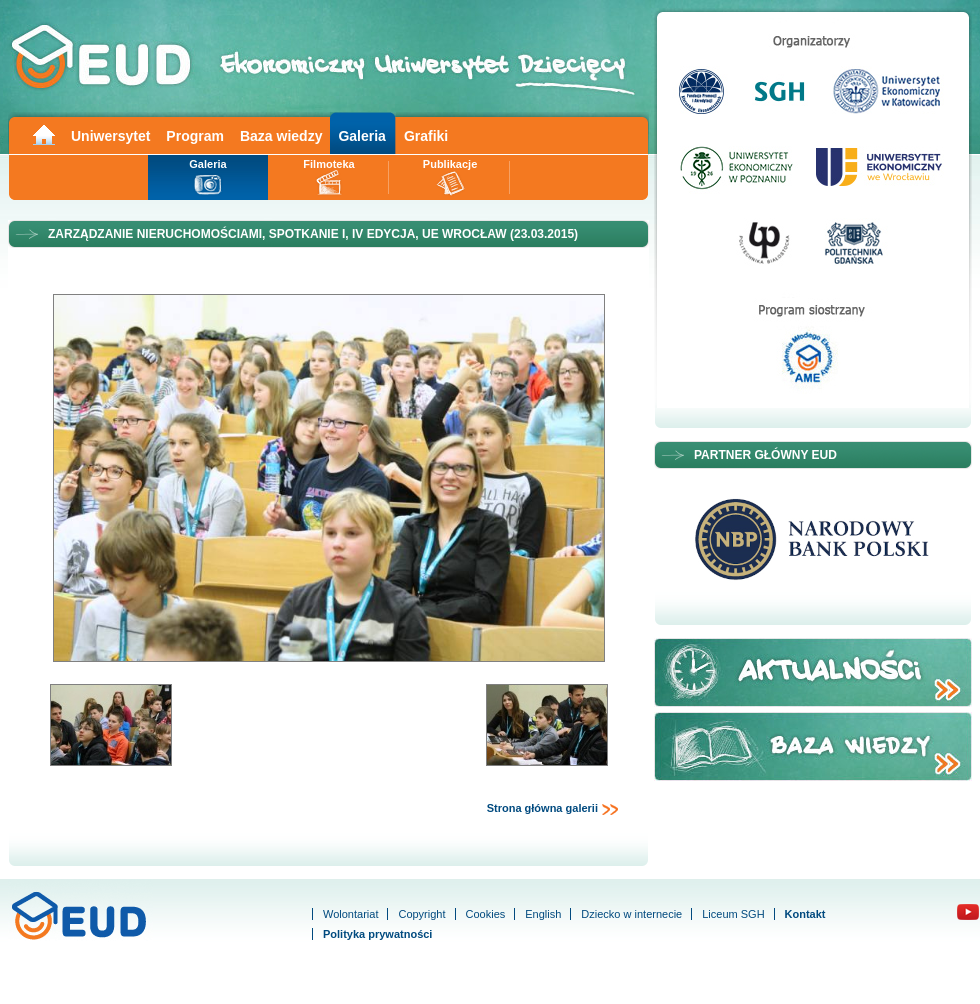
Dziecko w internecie (631, 914)
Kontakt (805, 914)
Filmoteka (328, 164)
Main (43, 133)
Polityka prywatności (377, 934)
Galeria (361, 136)
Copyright (421, 914)
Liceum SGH (733, 914)
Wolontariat (350, 914)
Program (195, 136)
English (543, 914)
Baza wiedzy (281, 136)
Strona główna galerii (553, 809)
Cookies (486, 914)
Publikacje (450, 164)
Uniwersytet (110, 136)
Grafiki (426, 136)
